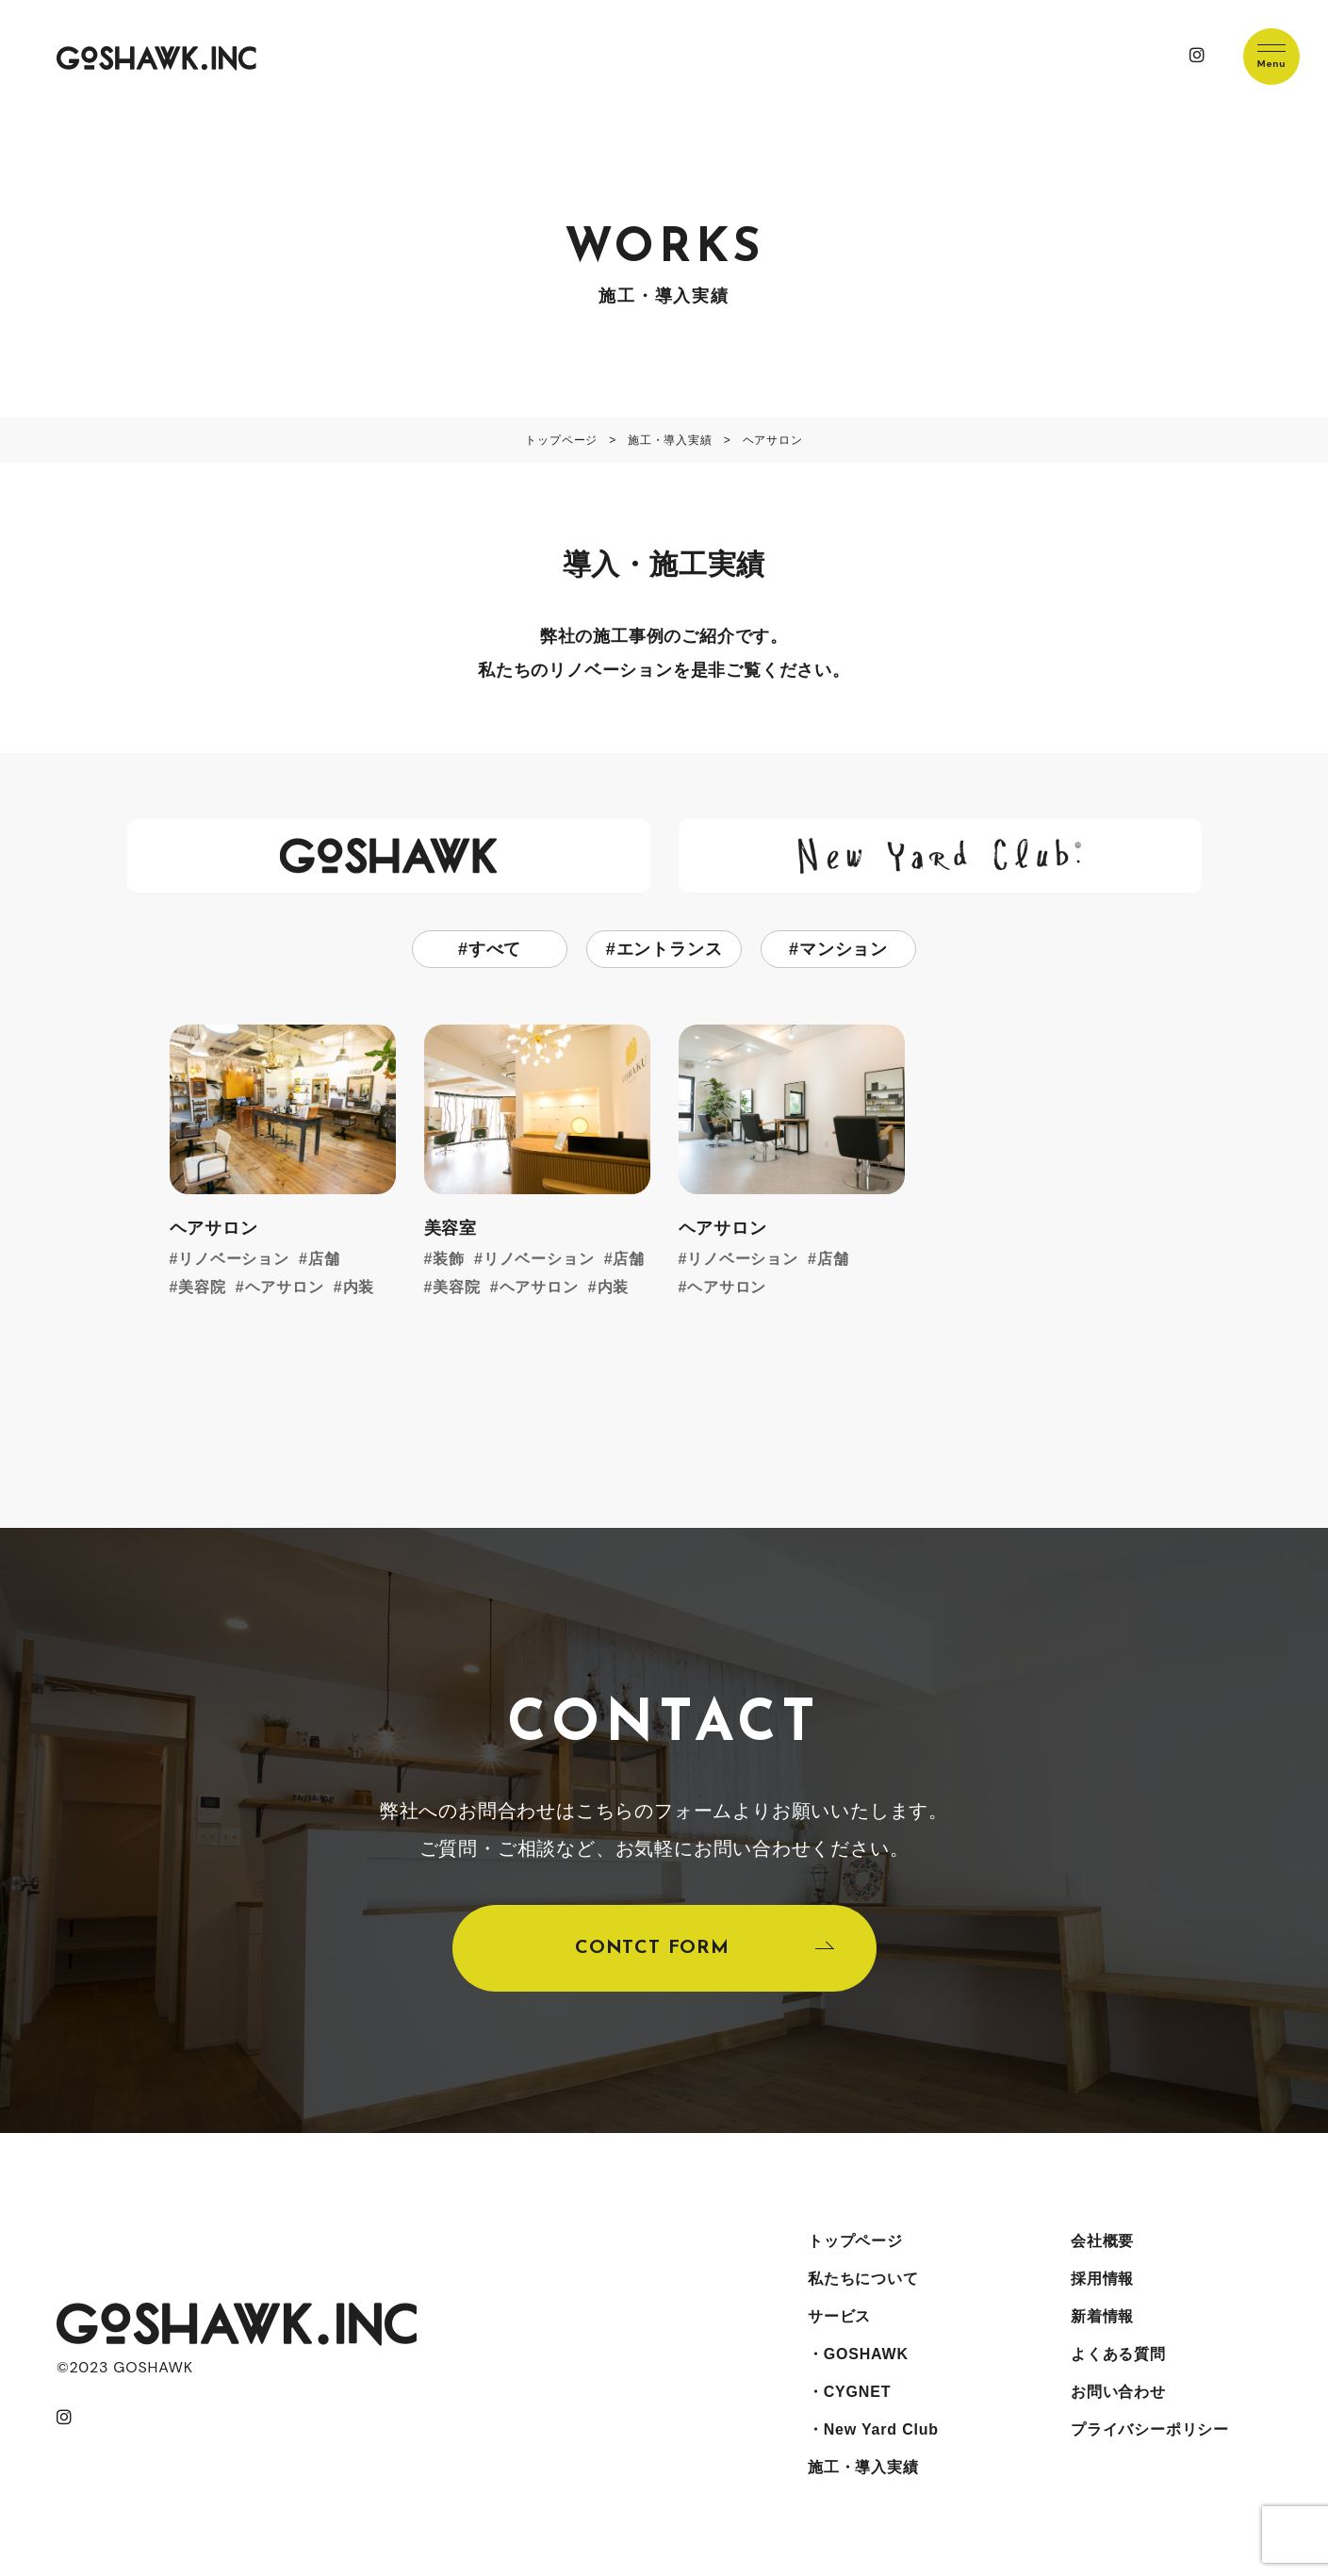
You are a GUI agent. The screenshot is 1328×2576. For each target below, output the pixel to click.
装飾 (449, 1259)
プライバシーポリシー (1150, 2429)
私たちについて (863, 2279)
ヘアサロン (284, 1287)
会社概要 (1102, 2241)
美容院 (201, 1287)
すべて (494, 949)
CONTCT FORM (652, 1948)
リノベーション (233, 1259)
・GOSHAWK (858, 2354)
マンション (843, 949)
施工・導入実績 (863, 2467)
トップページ (855, 2241)
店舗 (324, 1259)
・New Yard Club (873, 2429)
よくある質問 (1118, 2354)
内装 (359, 1287)
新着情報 (1102, 2316)
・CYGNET (849, 2392)
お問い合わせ (1118, 2392)
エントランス (669, 949)
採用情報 (1102, 2279)
